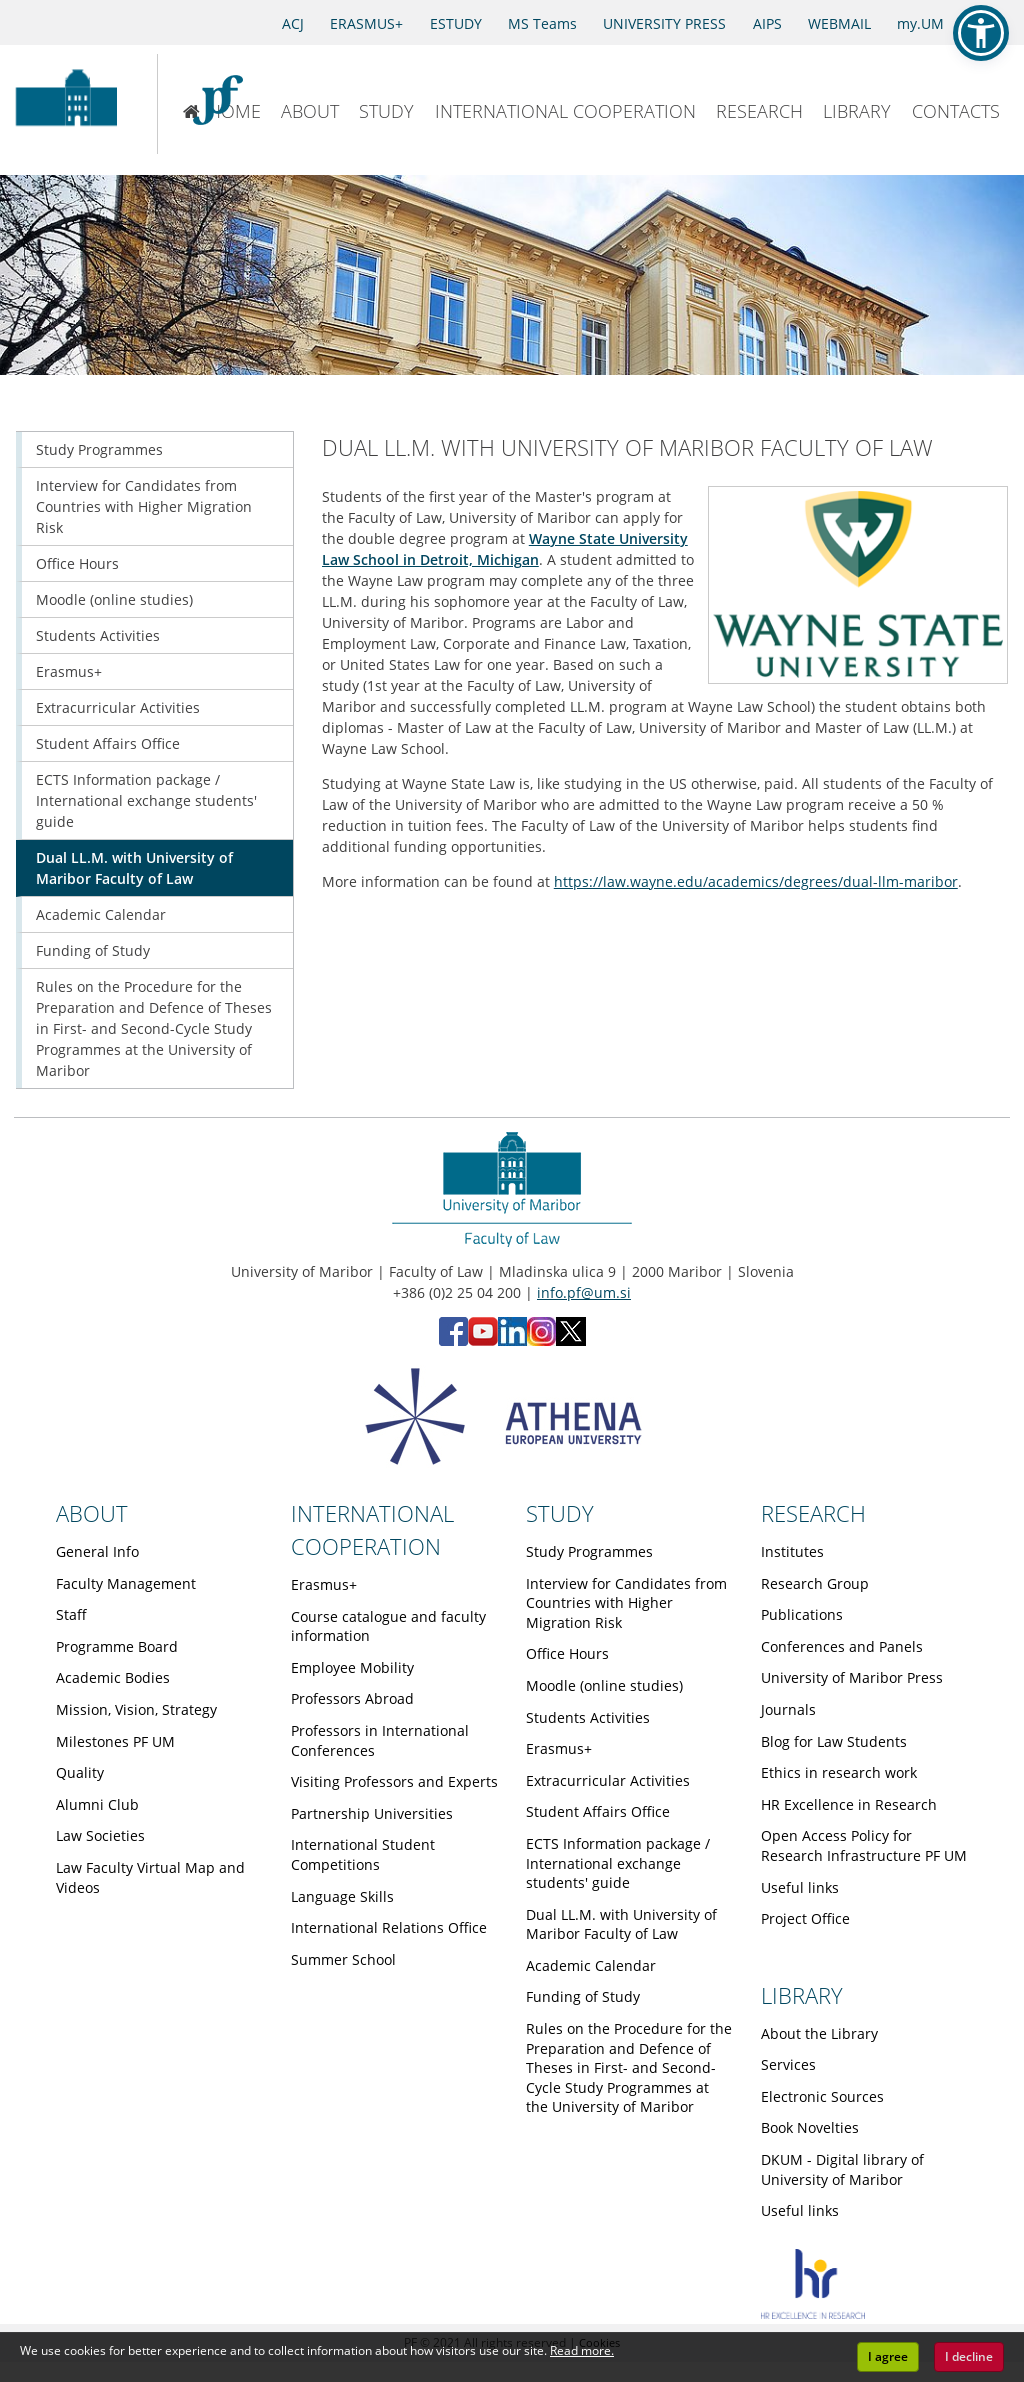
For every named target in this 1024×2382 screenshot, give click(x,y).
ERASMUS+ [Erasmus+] (366, 23)
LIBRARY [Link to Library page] (802, 1995)
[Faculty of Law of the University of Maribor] (228, 104)
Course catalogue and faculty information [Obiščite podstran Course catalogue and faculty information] (388, 1626)
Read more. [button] (582, 2350)
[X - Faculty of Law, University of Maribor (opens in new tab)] (571, 1340)
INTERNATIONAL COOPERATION (565, 111)
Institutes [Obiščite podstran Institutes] (792, 1551)
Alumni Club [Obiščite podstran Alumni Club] (97, 1804)
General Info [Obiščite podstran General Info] (97, 1551)
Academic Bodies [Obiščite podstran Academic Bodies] (113, 1677)
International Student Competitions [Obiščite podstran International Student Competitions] (363, 1854)
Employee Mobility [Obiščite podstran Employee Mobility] (352, 1667)
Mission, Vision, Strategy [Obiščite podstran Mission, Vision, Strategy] (136, 1709)
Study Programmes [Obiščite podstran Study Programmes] (99, 449)
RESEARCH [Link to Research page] (813, 1513)
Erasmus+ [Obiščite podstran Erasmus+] (69, 671)
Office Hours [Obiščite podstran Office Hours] (77, 563)
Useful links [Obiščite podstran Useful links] (800, 1887)
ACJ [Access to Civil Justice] (293, 23)
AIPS (767, 23)
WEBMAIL (839, 23)
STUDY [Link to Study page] (560, 1513)
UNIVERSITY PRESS (664, 23)
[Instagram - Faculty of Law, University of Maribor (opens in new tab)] (541, 1340)
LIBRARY (857, 111)
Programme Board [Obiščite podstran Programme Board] (117, 1646)
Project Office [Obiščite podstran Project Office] (805, 1918)
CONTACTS (956, 111)
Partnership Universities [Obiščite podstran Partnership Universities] (372, 1813)
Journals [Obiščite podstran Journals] (788, 1709)
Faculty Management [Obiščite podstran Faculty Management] (126, 1583)
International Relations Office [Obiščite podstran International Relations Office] (389, 1927)
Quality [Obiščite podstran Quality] (80, 1772)
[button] (981, 33)
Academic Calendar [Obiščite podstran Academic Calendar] (101, 914)
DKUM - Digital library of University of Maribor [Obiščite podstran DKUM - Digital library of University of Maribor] (842, 2169)
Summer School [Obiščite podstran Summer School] (343, 1959)
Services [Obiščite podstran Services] (788, 2064)
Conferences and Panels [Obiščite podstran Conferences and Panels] (842, 1646)
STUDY (386, 111)
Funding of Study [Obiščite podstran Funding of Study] (93, 950)
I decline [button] (969, 2356)
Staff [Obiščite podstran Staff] (71, 1614)
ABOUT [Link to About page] (92, 1513)
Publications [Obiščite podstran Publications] (802, 1614)
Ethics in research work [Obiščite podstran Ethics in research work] (839, 1772)
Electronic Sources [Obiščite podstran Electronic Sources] (822, 2096)
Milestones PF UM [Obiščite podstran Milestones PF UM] (115, 1741)
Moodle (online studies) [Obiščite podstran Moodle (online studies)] (114, 599)
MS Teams (542, 23)
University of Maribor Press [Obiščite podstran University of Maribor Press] (852, 1677)
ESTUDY (456, 23)
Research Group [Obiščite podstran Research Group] (815, 1583)
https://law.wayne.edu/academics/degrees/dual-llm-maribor (756, 881)
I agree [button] (888, 2356)
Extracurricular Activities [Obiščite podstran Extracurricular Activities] (118, 707)
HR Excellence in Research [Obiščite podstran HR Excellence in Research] (849, 1804)
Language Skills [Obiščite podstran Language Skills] (342, 1896)
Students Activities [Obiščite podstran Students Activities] (98, 635)
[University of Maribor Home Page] (65, 104)
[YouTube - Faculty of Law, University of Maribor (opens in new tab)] (483, 1340)
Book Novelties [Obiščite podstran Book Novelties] (810, 2127)
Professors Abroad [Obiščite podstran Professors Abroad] (352, 1698)
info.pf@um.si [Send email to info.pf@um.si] (584, 1292)
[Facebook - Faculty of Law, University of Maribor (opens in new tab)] (453, 1340)
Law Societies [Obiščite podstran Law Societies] (100, 1835)
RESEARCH (759, 111)
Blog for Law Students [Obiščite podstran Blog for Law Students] (834, 1741)
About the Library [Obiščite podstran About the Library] (819, 2033)
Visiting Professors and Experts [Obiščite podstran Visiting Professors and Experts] (394, 1781)
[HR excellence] (813, 2313)
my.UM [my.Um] (920, 23)
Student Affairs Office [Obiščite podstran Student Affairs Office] (108, 743)
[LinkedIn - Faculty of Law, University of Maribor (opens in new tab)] (512, 1340)
